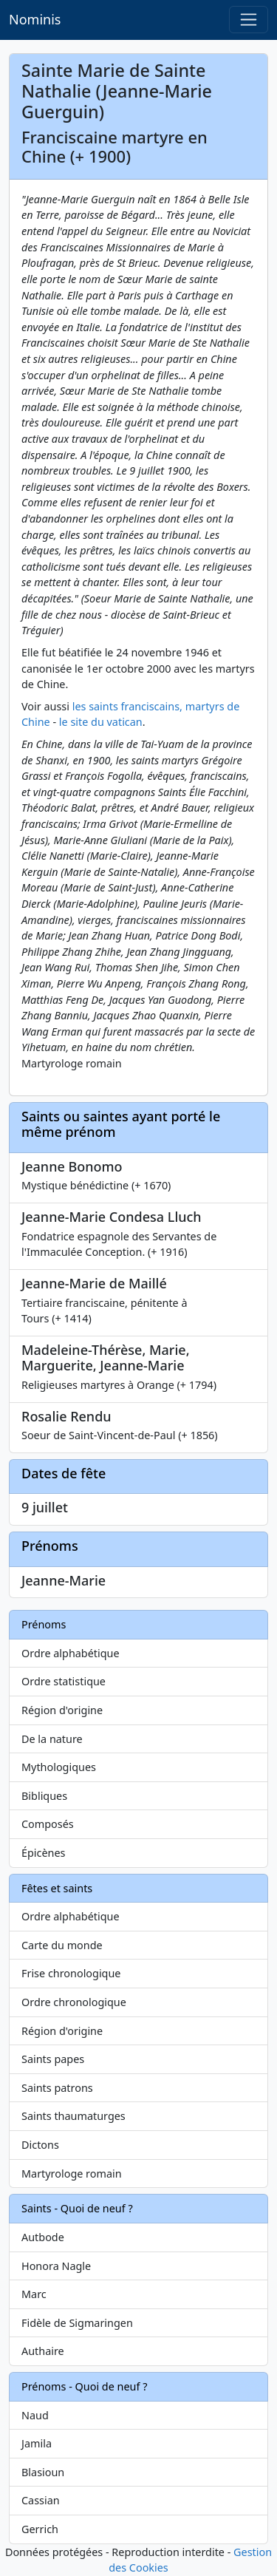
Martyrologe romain (71, 2174)
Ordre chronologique (73, 2002)
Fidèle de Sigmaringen (77, 2323)
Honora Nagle (56, 2266)
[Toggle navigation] (248, 19)
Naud (35, 2415)
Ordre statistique (63, 1681)
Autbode (42, 2237)
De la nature (52, 1739)
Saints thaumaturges (73, 2116)
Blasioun (42, 2472)
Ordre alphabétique (70, 1653)
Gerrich (39, 2529)
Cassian (40, 2500)
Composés (47, 1824)
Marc (34, 2294)
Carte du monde (62, 1945)
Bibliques (44, 1796)
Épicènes (43, 1853)
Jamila (36, 2443)
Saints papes (52, 2059)
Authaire (42, 2351)
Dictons (40, 2145)
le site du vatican (101, 722)
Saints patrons (57, 2088)
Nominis (35, 19)
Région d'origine (62, 1710)
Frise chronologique (70, 1973)
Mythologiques (58, 1767)
